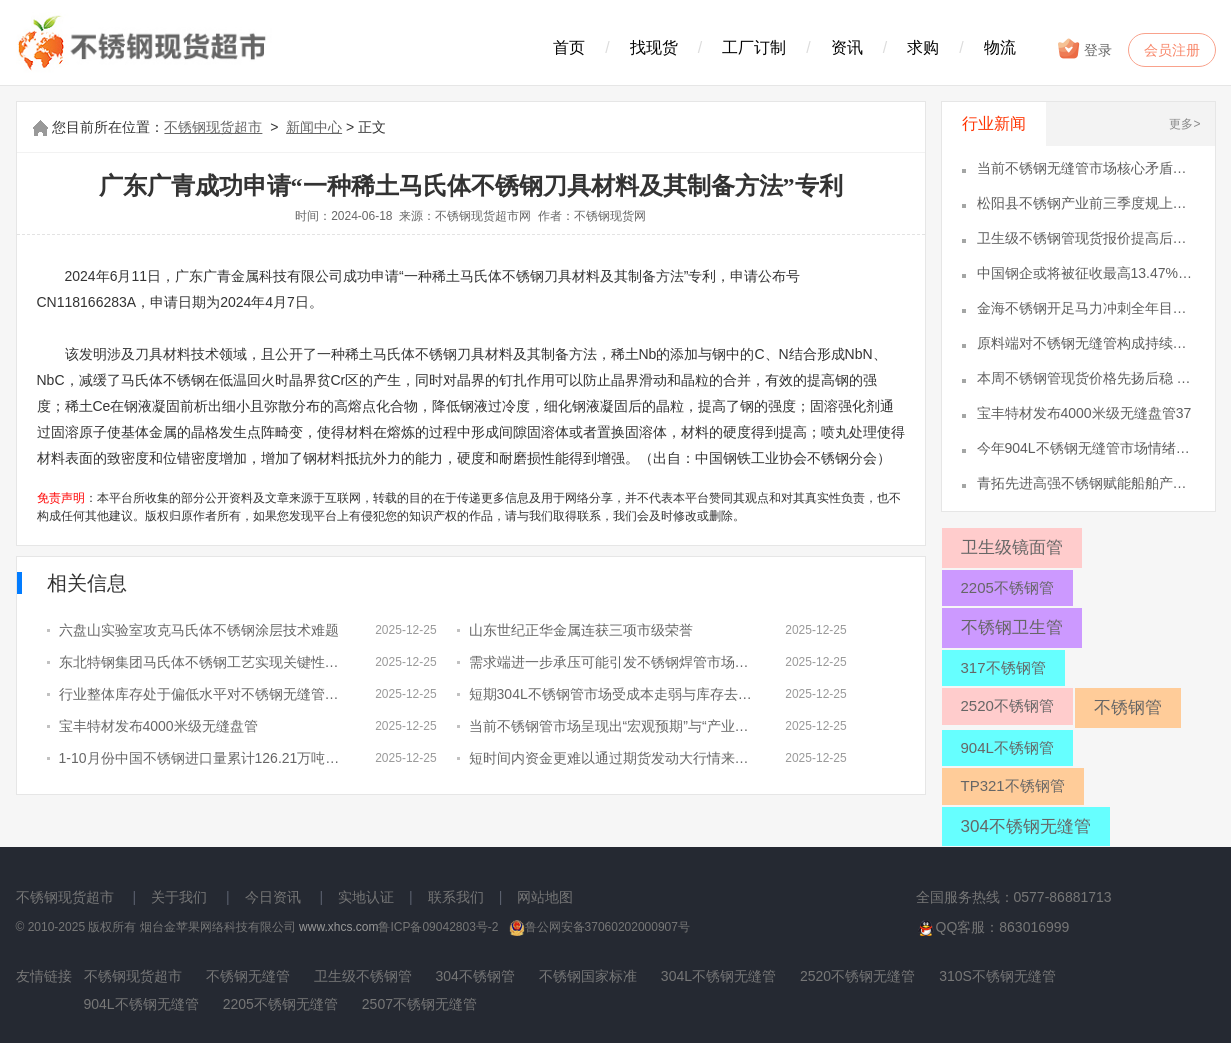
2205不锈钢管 (1007, 587)
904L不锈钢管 (1007, 747)
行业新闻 (994, 123)
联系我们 (456, 897)
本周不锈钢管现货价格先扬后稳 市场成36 (1086, 378)
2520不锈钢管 (1007, 705)
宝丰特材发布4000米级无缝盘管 (158, 726)
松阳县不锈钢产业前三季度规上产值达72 (1086, 203)
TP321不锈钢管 (1013, 785)
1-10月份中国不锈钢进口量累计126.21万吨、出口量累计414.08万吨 (201, 758)
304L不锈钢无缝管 (718, 976)
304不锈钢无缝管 (1026, 826)
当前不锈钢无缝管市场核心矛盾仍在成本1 (1086, 168)
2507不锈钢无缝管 (419, 1004)
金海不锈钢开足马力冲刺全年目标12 (1086, 308)
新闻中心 (314, 127)
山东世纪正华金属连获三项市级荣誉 (581, 630)
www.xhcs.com (338, 927)
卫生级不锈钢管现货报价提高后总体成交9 (1086, 238)
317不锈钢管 (1003, 667)
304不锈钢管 (475, 976)
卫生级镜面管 (1012, 547)
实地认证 (366, 897)
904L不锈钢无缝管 (141, 1004)
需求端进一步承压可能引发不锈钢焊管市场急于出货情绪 (611, 662)
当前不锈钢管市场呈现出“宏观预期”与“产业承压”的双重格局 (611, 726)
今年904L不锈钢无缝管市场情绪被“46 (1086, 448)
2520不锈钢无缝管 (857, 976)
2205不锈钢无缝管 (280, 1004)
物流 (1000, 47)
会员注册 (1172, 50)
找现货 (654, 47)
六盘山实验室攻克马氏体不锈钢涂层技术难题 (199, 630)
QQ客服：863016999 (993, 928)
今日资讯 (273, 897)
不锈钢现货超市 (213, 127)
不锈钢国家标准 (588, 976)
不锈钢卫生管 (1012, 627)
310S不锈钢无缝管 (997, 976)
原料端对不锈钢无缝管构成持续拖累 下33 (1086, 343)
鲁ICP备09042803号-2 (438, 927)
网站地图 (545, 897)
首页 (569, 47)
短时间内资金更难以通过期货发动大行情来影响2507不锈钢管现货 (611, 758)
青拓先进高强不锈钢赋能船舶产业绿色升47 (1086, 483)
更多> (1184, 124)
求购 (923, 47)
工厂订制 (754, 47)
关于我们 (179, 897)
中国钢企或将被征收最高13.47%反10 (1086, 273)
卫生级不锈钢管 (363, 976)
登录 (1084, 48)
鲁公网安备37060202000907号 (599, 927)
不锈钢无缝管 (248, 976)
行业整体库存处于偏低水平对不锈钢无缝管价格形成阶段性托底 (201, 694)
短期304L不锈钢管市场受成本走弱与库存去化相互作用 (611, 694)
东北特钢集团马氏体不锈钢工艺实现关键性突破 (201, 662)
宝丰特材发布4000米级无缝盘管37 (1084, 413)
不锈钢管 (1128, 707)
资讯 (847, 47)
